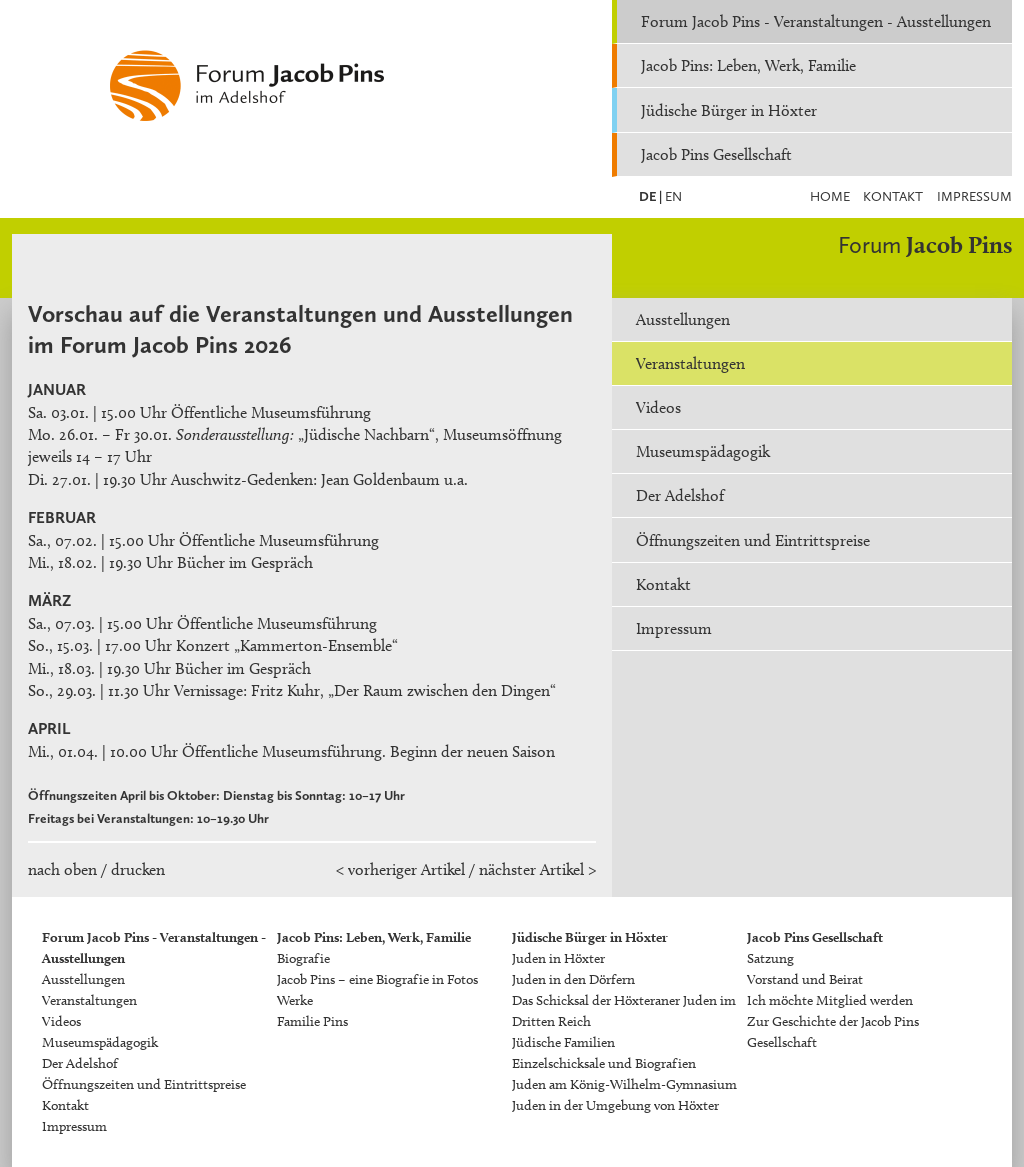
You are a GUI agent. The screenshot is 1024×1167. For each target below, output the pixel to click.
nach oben (62, 869)
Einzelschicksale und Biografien (604, 1063)
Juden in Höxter (558, 958)
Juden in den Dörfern (573, 979)
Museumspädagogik (703, 451)
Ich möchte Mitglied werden (830, 1000)
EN (672, 196)
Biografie (303, 958)
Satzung (770, 958)
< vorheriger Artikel (400, 869)
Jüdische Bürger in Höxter (729, 110)
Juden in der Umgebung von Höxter (615, 1105)
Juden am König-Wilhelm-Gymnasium (624, 1084)
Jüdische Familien (563, 1042)
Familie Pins (312, 1021)
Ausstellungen (683, 319)
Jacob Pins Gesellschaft (716, 154)
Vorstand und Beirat (805, 979)
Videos (658, 407)
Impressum (974, 196)
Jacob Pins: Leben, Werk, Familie (748, 65)
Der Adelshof (680, 495)
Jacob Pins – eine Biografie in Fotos (377, 979)
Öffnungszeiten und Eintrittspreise (753, 540)
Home (830, 196)
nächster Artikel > (537, 869)
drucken (138, 869)
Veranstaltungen (690, 363)
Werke (295, 1000)
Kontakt (893, 196)
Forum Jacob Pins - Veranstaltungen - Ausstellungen (816, 21)
